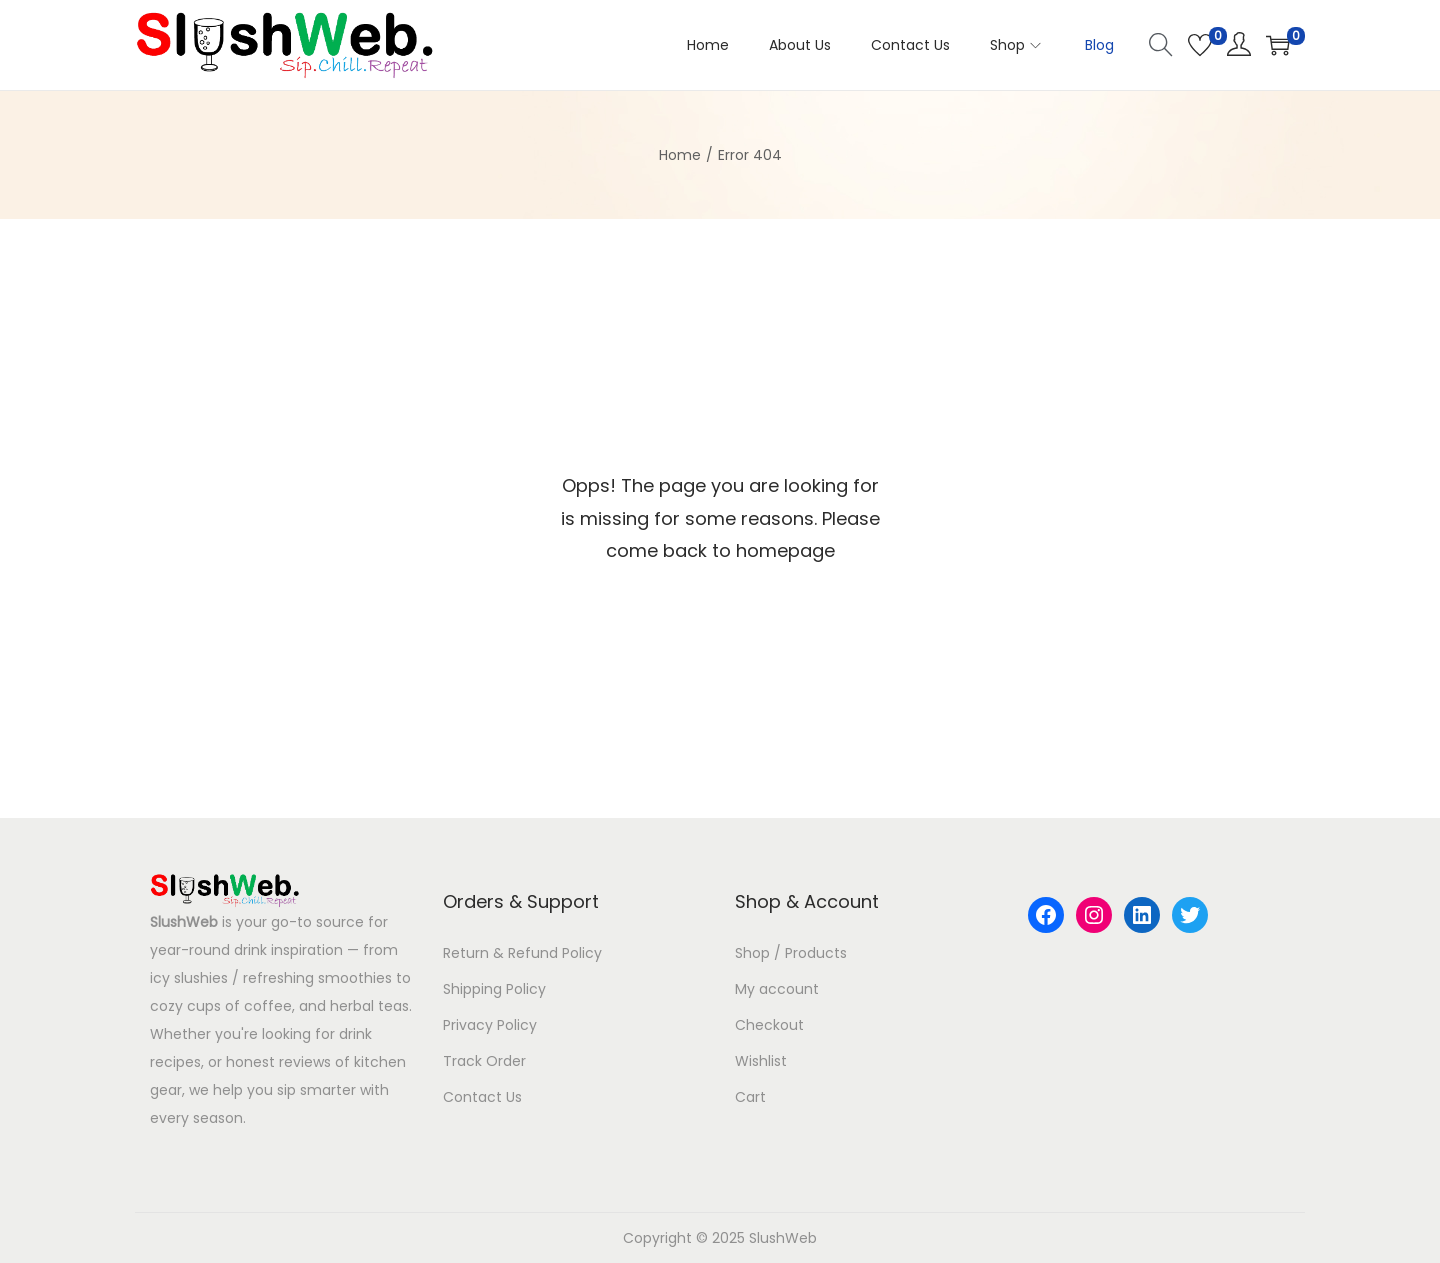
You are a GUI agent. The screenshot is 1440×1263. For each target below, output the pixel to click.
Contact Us (482, 1097)
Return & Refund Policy (522, 953)
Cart (750, 1097)
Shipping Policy (494, 989)
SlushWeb (184, 922)
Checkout (769, 1025)
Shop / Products (791, 953)
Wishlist (761, 1061)
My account (777, 989)
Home (680, 155)
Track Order (484, 1061)
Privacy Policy (490, 1025)
